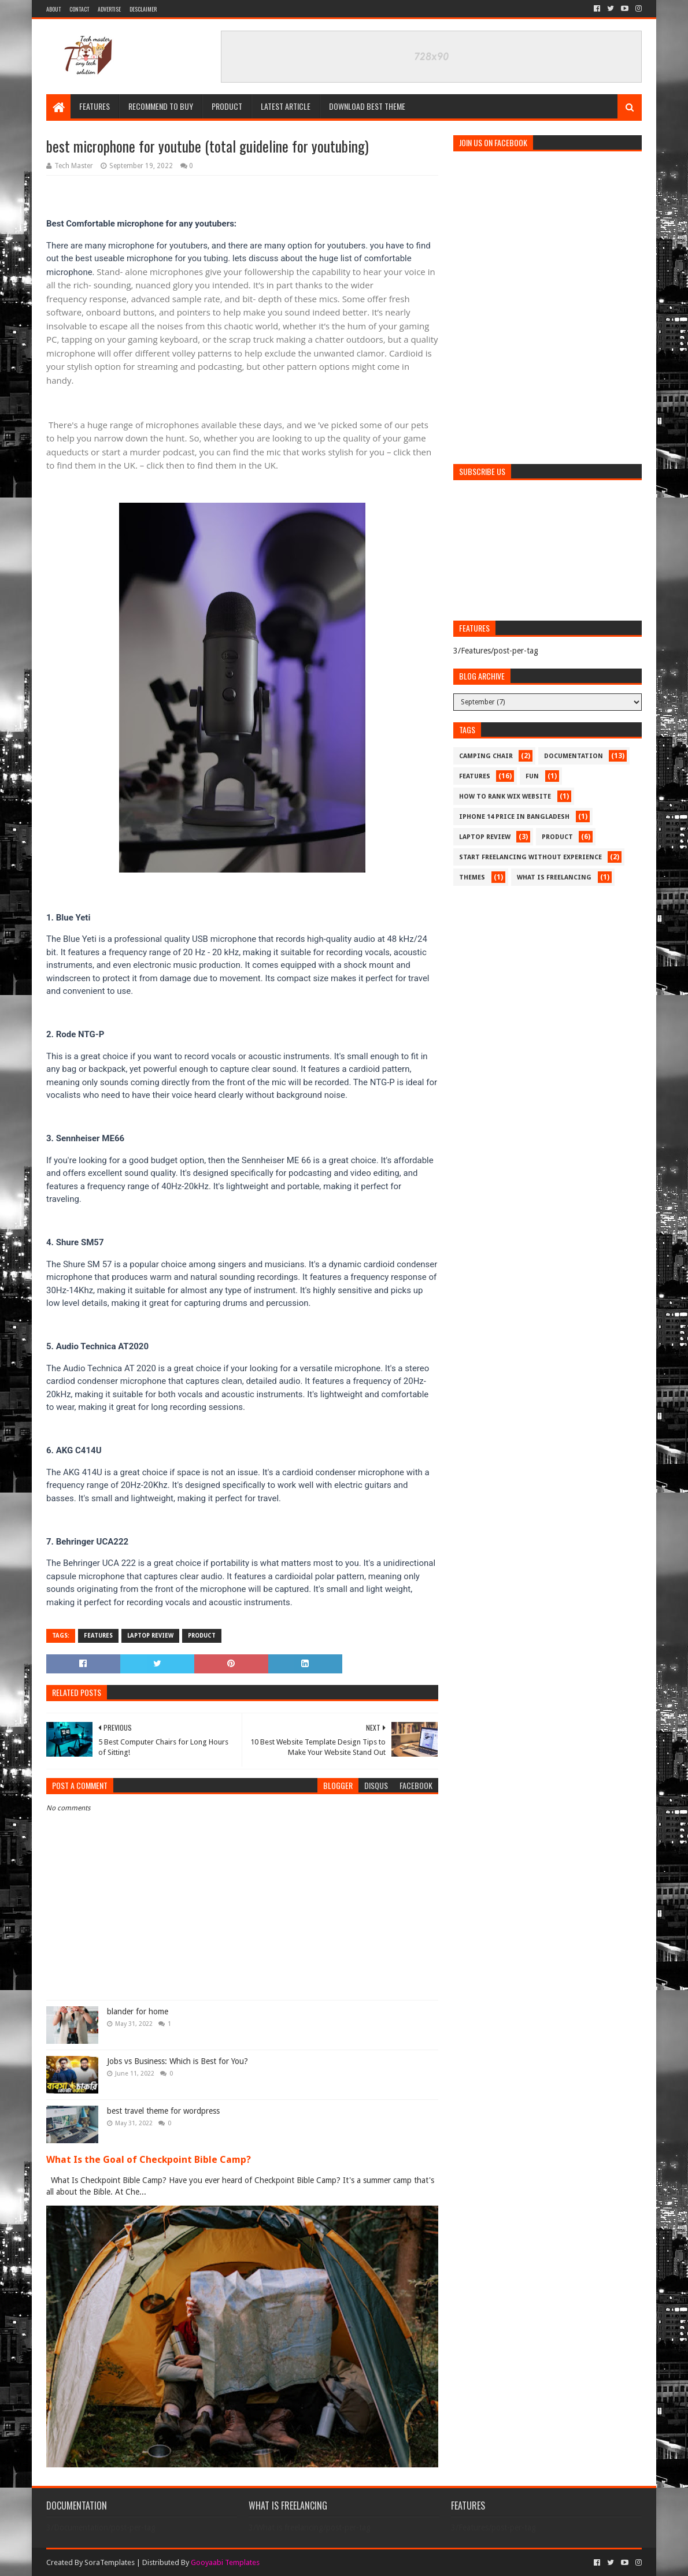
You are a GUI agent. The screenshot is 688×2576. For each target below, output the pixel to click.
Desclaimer (143, 9)
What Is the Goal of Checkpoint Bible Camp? (148, 2159)
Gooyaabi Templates (225, 2562)
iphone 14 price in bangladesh (514, 817)
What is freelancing (554, 877)
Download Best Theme (367, 106)
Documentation (573, 756)
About (53, 9)
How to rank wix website (505, 796)
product (202, 1635)
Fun (532, 776)
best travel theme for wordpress (163, 2110)
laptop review (150, 1635)
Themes (472, 877)
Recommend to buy (160, 106)
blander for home (137, 2011)
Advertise (109, 9)
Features (94, 106)
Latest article (285, 106)
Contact (79, 9)
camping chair (486, 756)
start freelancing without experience (530, 857)
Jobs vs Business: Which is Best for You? (177, 2061)
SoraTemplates (109, 2562)
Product (227, 106)
